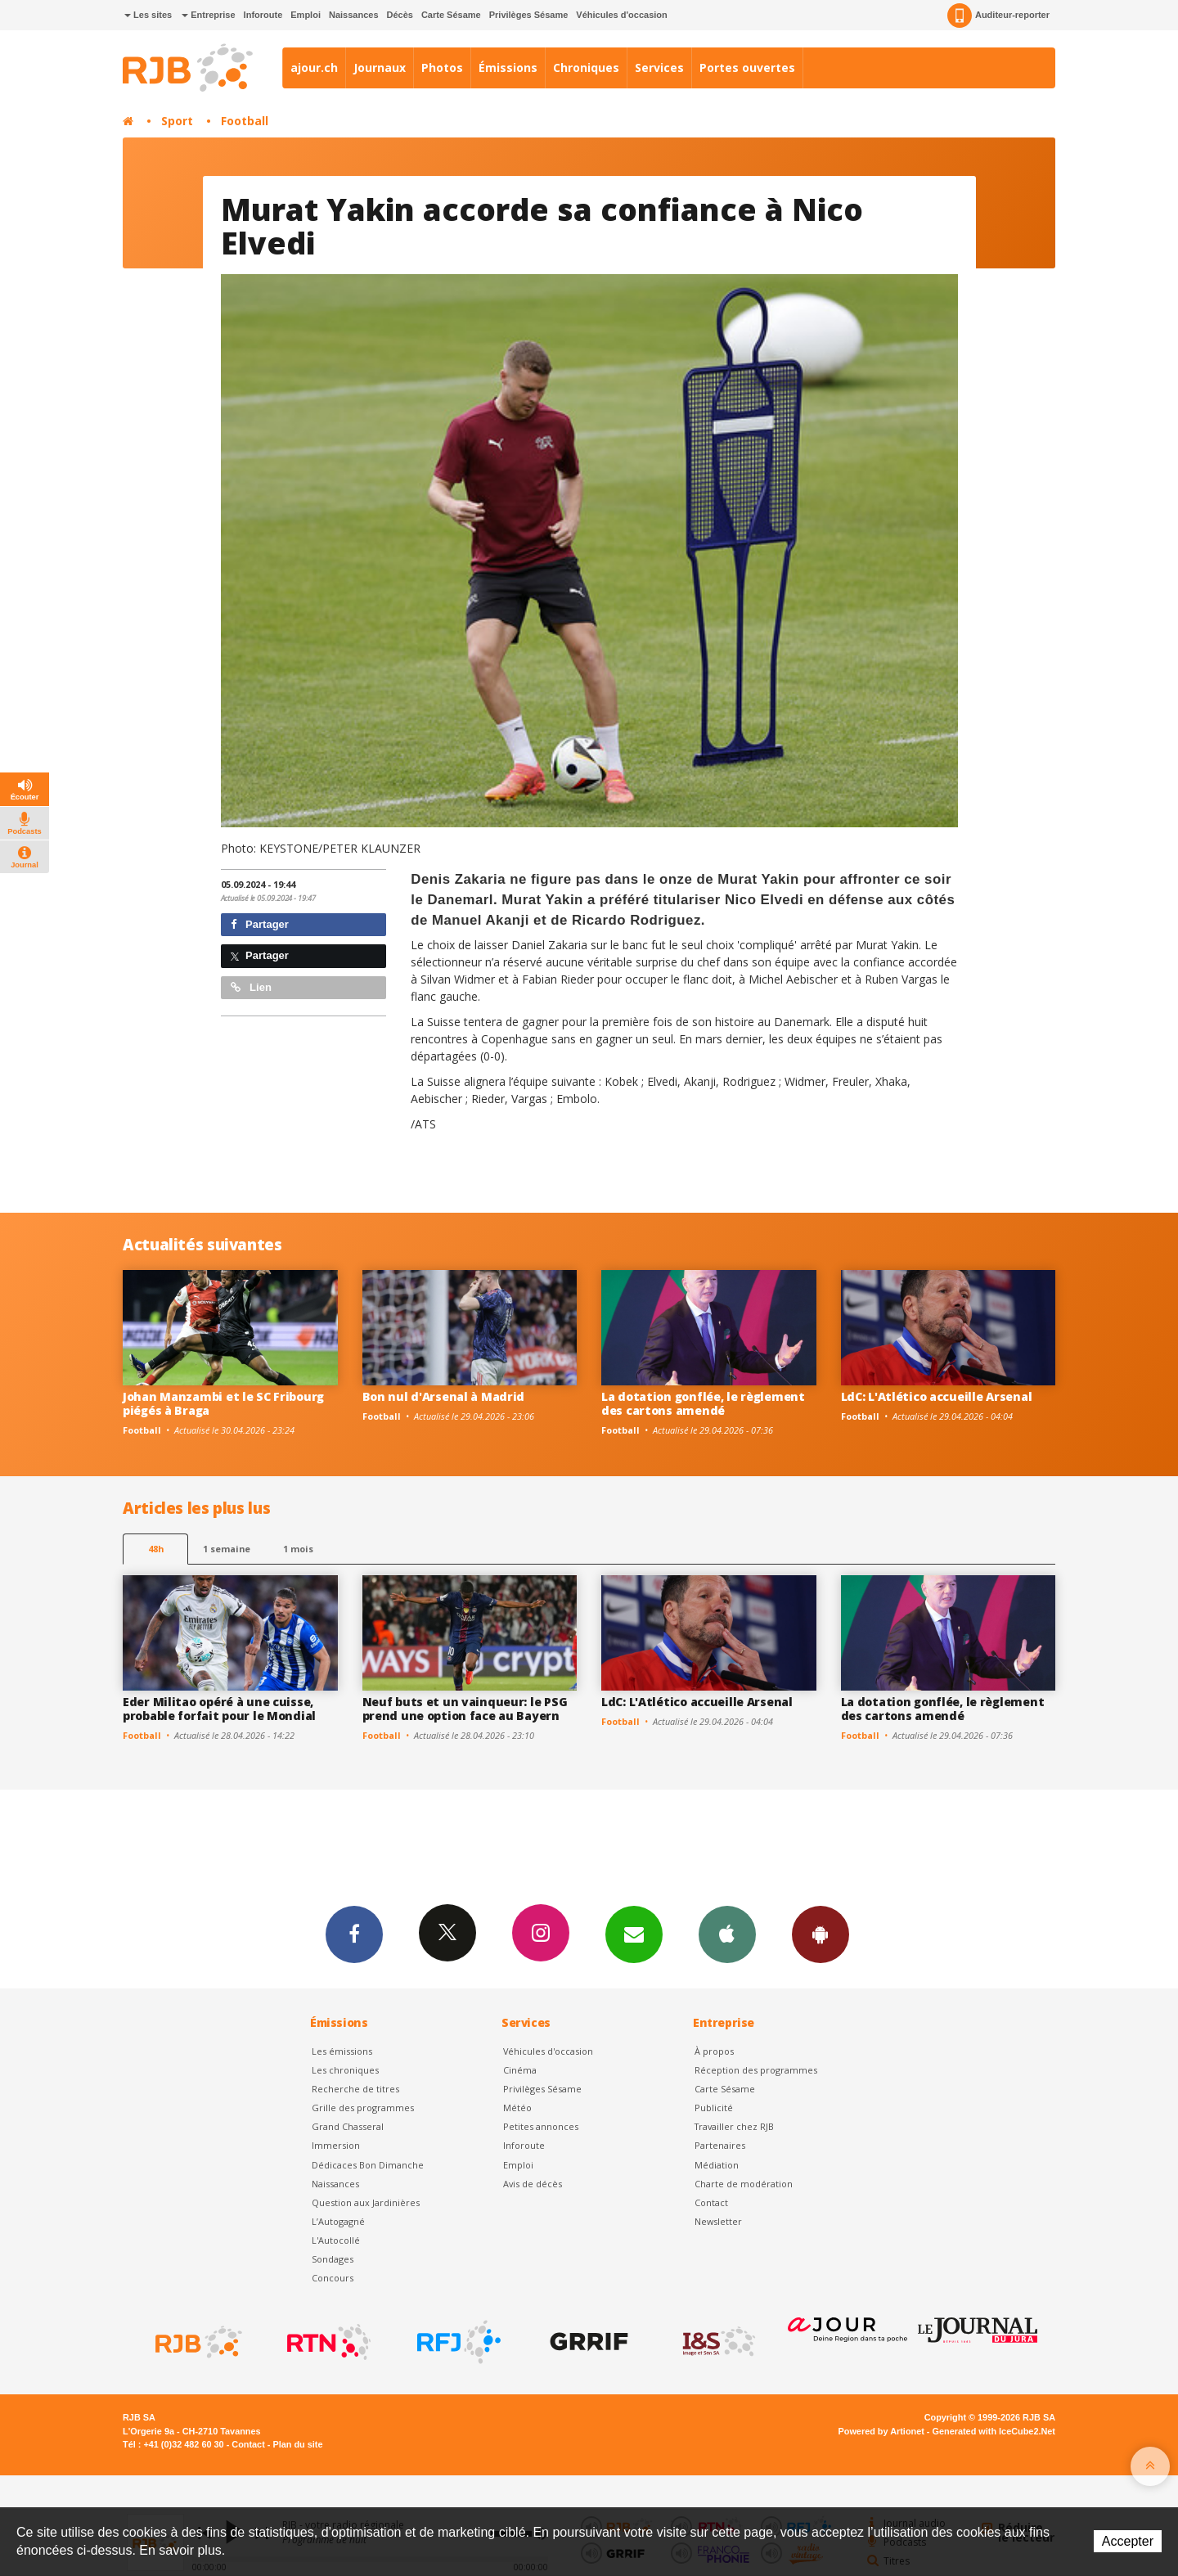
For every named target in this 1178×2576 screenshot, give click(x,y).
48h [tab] (156, 1548)
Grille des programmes (363, 2107)
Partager (260, 924)
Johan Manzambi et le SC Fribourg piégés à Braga (223, 1403)
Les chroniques (345, 2070)
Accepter (1127, 2541)
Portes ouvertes (747, 67)
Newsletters (634, 1933)
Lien (251, 987)
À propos (714, 2051)
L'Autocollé (336, 2240)
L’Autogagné (338, 2221)
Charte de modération (744, 2183)
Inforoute (263, 15)
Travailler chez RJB (734, 2126)
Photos (442, 67)
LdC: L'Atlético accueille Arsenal (936, 1396)
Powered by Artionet (881, 2431)
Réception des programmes (756, 2070)
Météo (517, 2107)
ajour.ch (314, 67)
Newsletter (718, 2221)
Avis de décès (532, 2183)
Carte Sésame (451, 15)
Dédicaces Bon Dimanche (368, 2164)
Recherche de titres (355, 2088)
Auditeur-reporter (998, 15)
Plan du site (297, 2444)
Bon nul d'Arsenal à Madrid (443, 1396)
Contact (711, 2202)
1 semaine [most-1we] (226, 1548)
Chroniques (586, 67)
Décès (400, 15)
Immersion (336, 2145)
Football (244, 120)
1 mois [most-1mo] (298, 1548)
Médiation (717, 2164)
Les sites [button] (148, 15)
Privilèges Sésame (529, 15)
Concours (332, 2277)
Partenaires (720, 2145)
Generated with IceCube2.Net (994, 2431)
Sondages (332, 2259)
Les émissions (342, 2051)
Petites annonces (540, 2126)
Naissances (354, 15)
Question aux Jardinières (366, 2202)
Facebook (354, 1933)
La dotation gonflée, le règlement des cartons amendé (703, 1403)
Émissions (508, 67)
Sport (177, 120)
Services (659, 67)
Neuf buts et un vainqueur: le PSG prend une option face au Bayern (465, 1708)
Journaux (379, 67)
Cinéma (520, 2070)
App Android (820, 1933)
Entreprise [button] (208, 15)
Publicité (714, 2107)
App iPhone (727, 1933)
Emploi (305, 15)
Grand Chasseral (348, 2126)
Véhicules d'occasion (621, 15)
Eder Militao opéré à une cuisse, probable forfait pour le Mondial (219, 1708)
